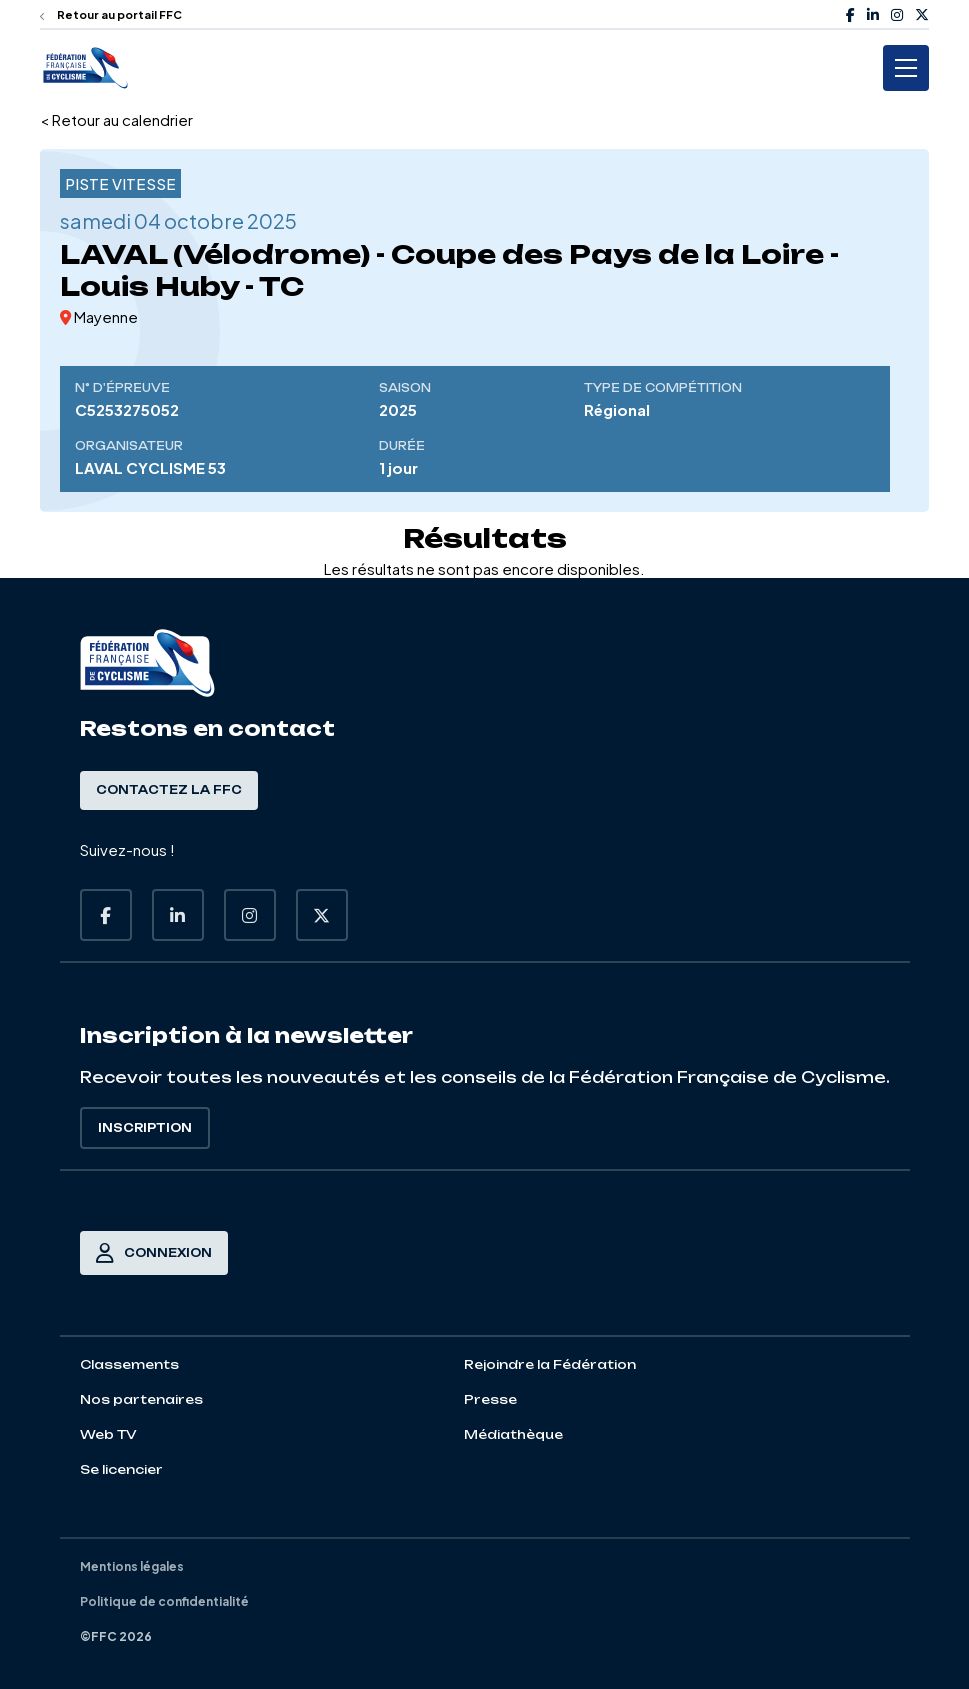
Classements (129, 1364)
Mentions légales (132, 1566)
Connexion (154, 1253)
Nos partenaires (141, 1399)
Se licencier (121, 1469)
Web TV (108, 1434)
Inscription (145, 1128)
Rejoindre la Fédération (550, 1364)
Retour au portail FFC (111, 14)
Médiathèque (513, 1434)
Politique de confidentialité (164, 1601)
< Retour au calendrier (116, 119)
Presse (490, 1399)
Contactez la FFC (169, 790)
